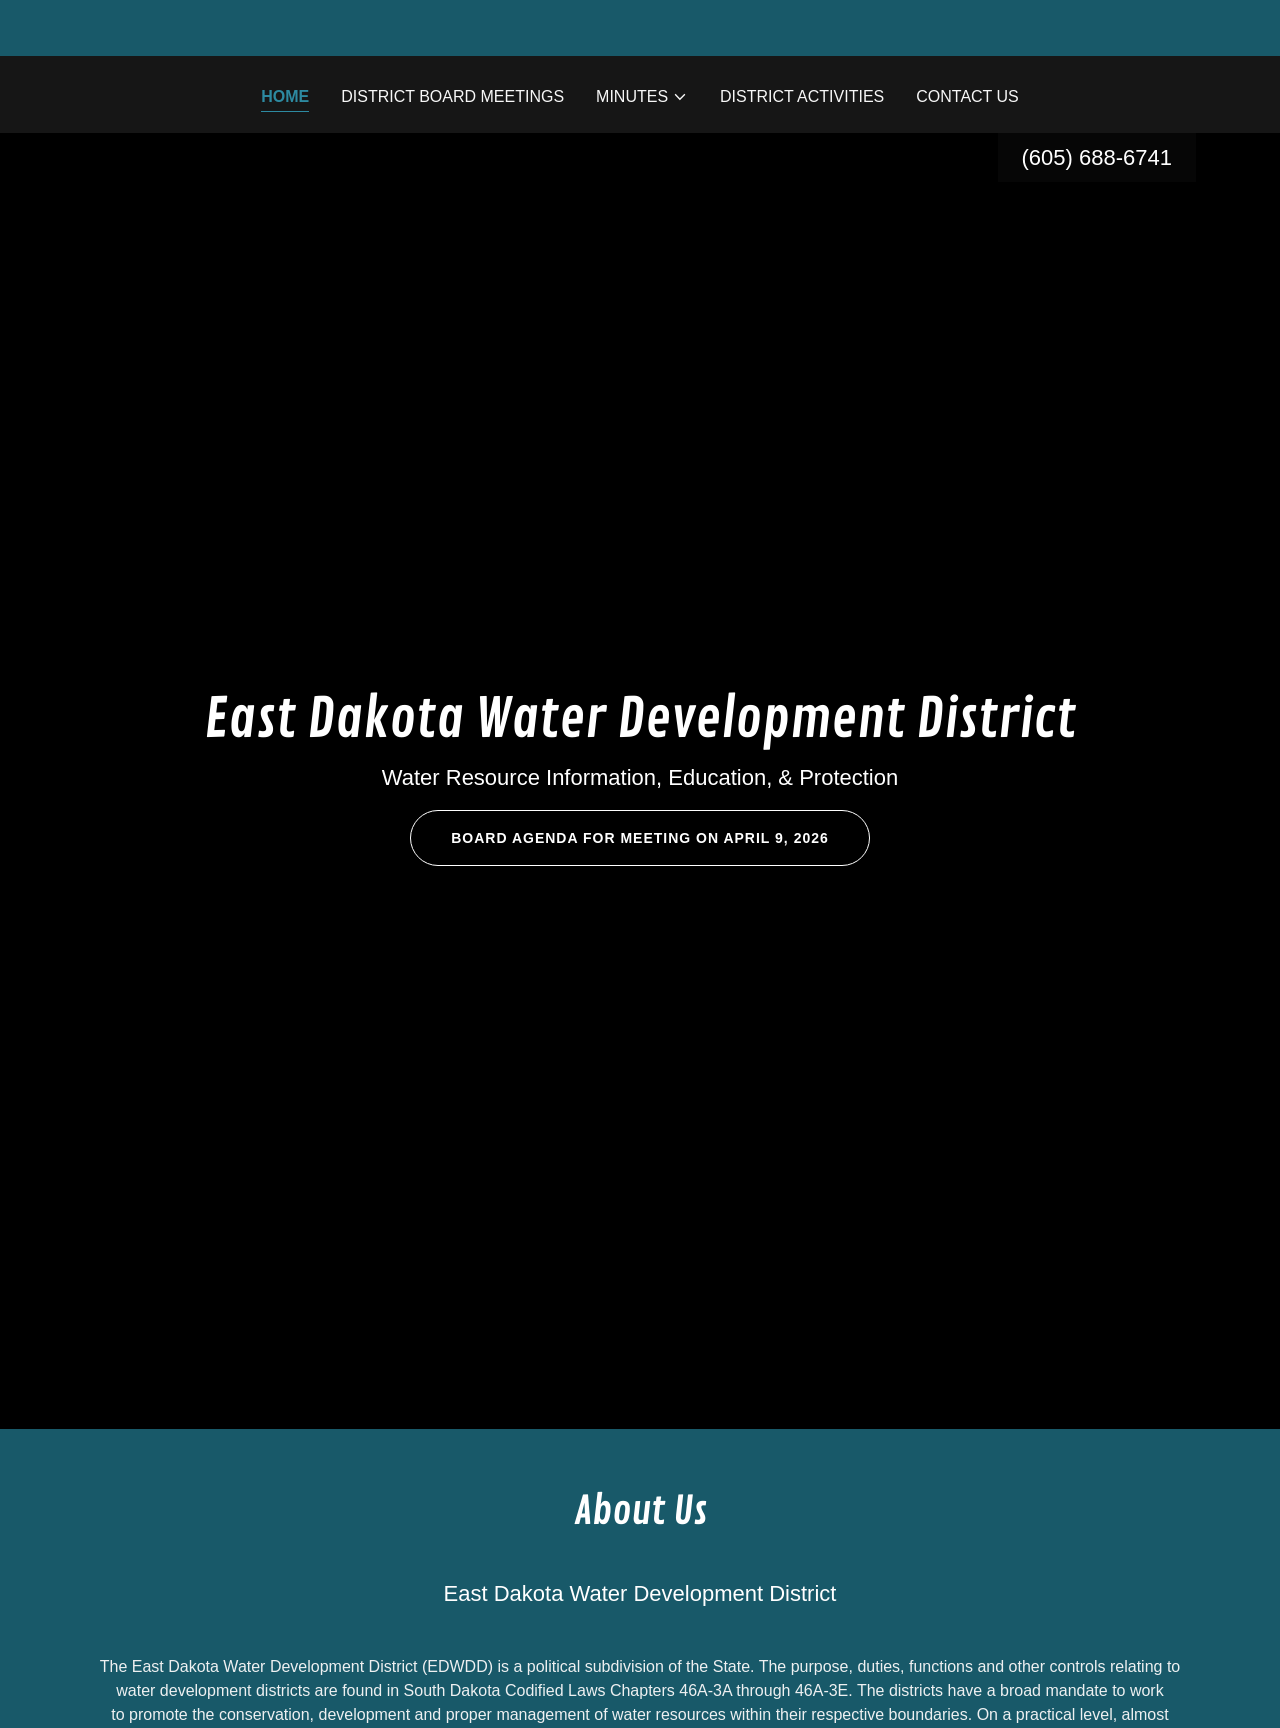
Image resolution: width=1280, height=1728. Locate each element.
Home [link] (285, 96)
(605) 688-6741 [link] (1097, 157)
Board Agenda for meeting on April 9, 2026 (640, 838)
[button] (642, 97)
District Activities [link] (802, 96)
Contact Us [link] (967, 96)
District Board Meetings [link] (452, 96)
